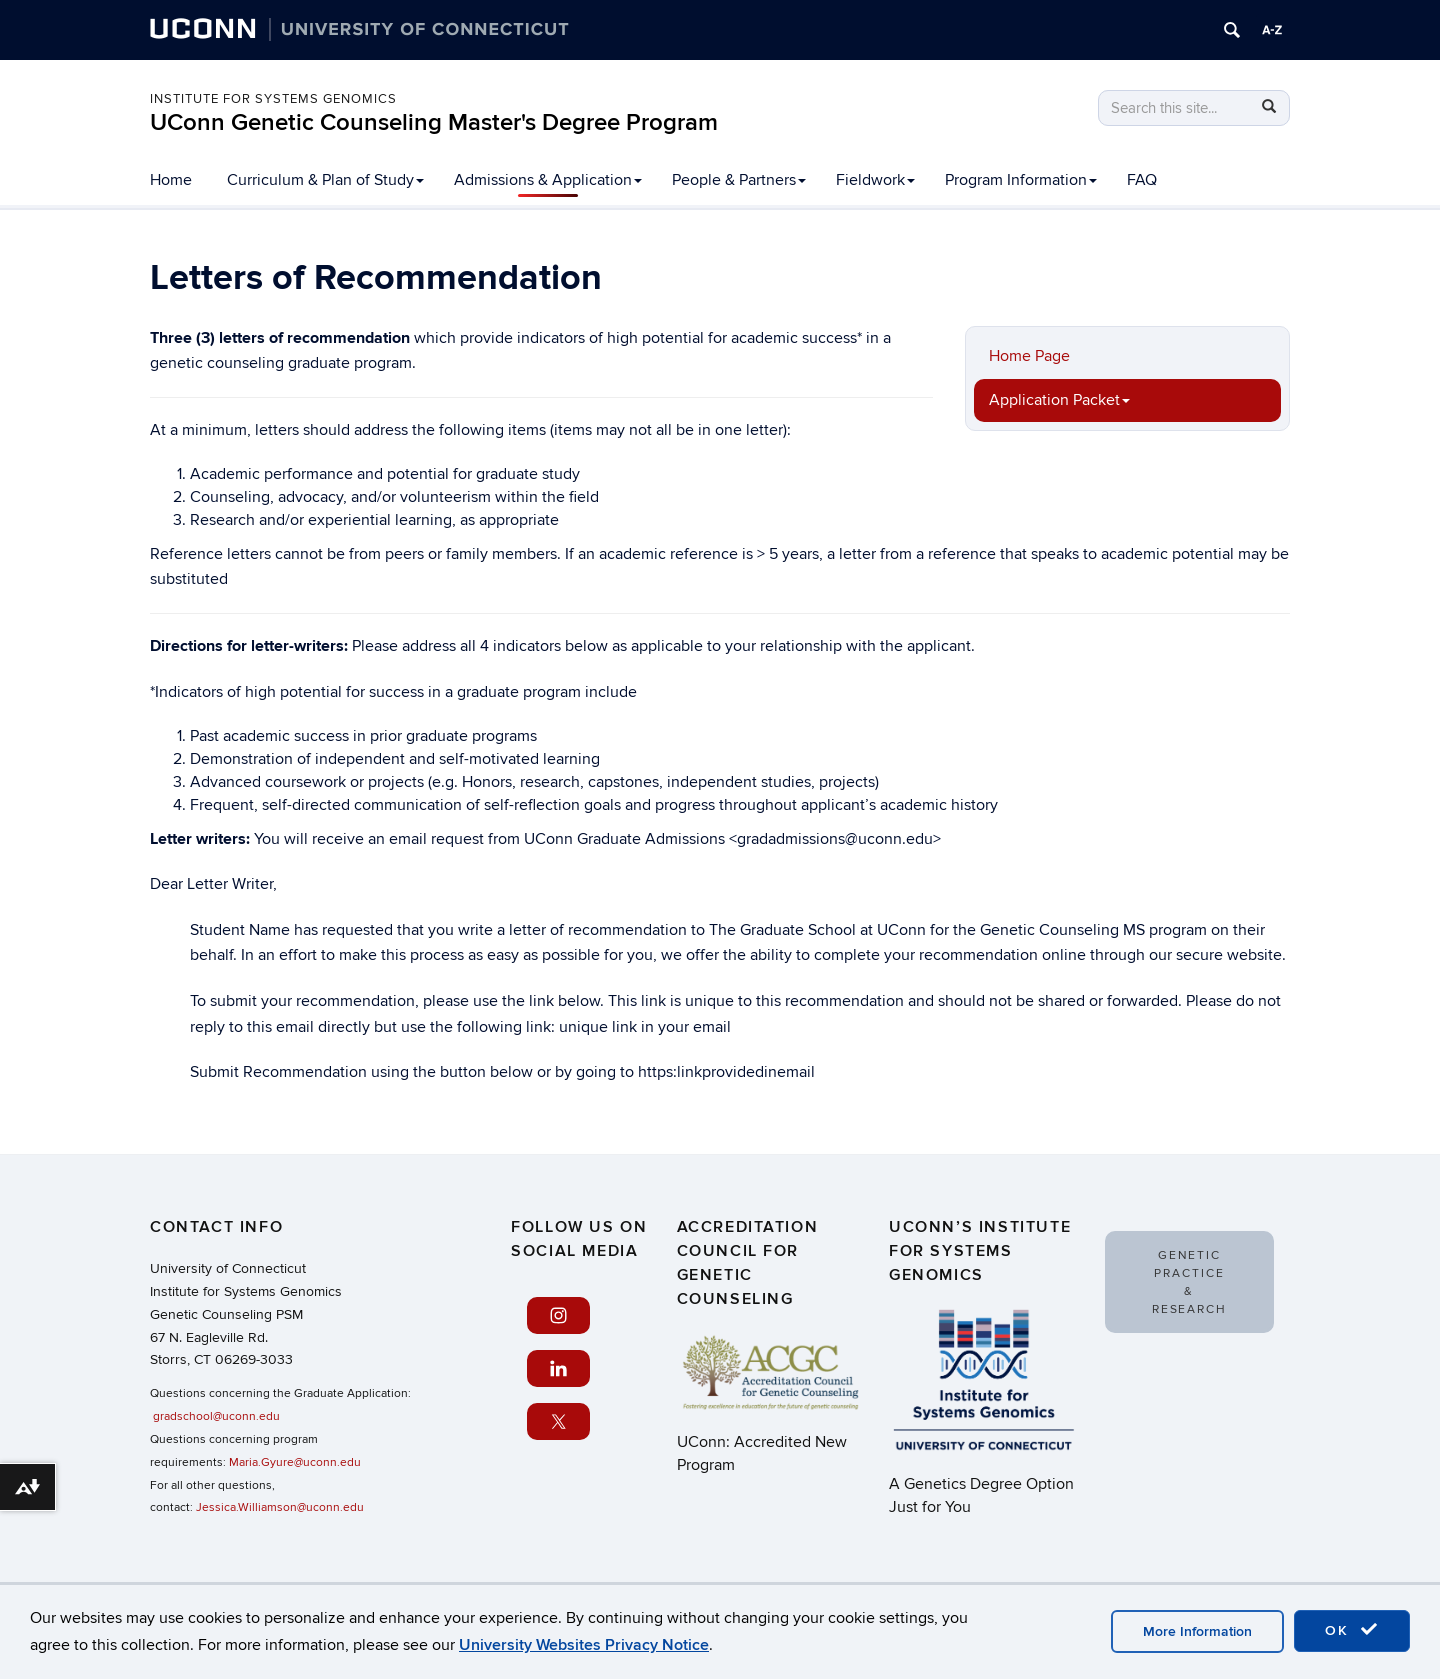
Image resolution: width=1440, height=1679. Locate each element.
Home (171, 180)
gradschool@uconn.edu (216, 1416)
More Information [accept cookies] (1197, 1631)
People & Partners (739, 180)
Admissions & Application (548, 180)
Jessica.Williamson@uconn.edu (280, 1507)
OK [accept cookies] (1352, 1630)
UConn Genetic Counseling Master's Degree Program (434, 122)
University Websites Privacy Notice (584, 1645)
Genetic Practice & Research (1189, 1282)
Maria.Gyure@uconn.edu (295, 1462)
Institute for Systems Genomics (273, 99)
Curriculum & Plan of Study (325, 180)
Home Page (1029, 356)
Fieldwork (875, 180)
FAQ (1142, 180)
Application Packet (1059, 400)
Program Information (1021, 180)
